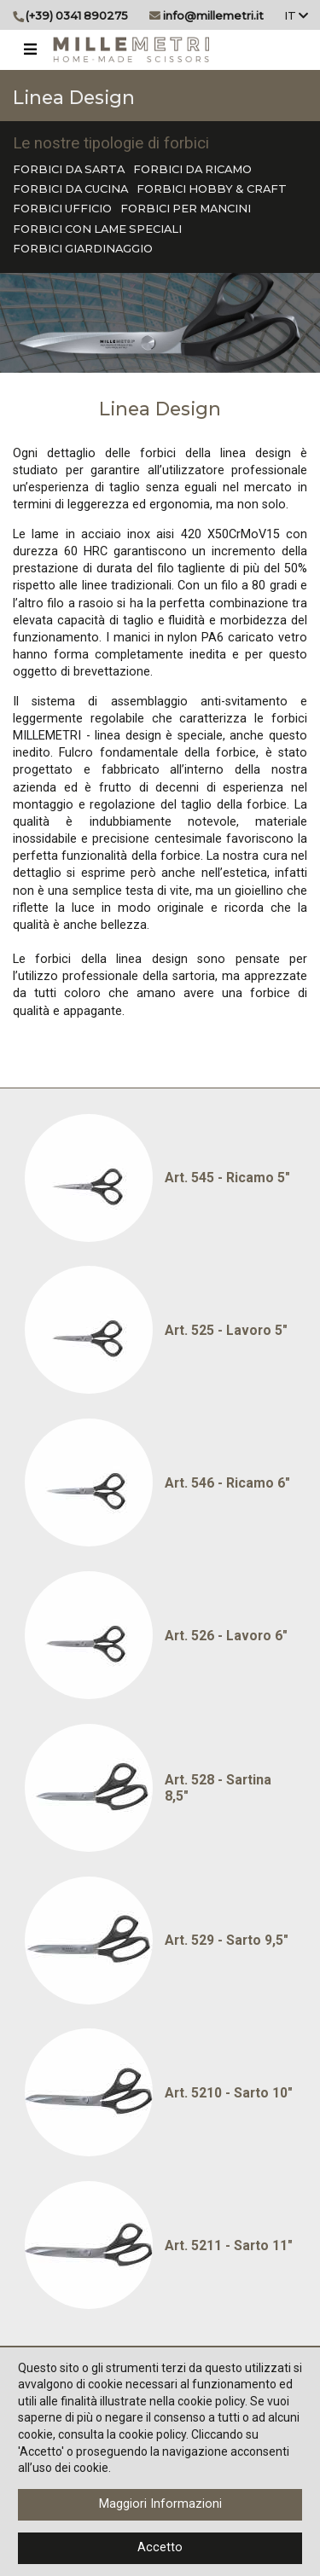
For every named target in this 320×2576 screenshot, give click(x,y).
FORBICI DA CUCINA (70, 188)
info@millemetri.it (213, 15)
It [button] (296, 15)
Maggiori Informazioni (160, 2504)
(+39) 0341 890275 (77, 15)
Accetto (160, 2547)
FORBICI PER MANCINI (185, 208)
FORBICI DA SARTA (69, 169)
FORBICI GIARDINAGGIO (83, 248)
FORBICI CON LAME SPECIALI (97, 228)
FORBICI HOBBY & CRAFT (212, 188)
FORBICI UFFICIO (62, 208)
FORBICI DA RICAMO (192, 169)
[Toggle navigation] (30, 49)
